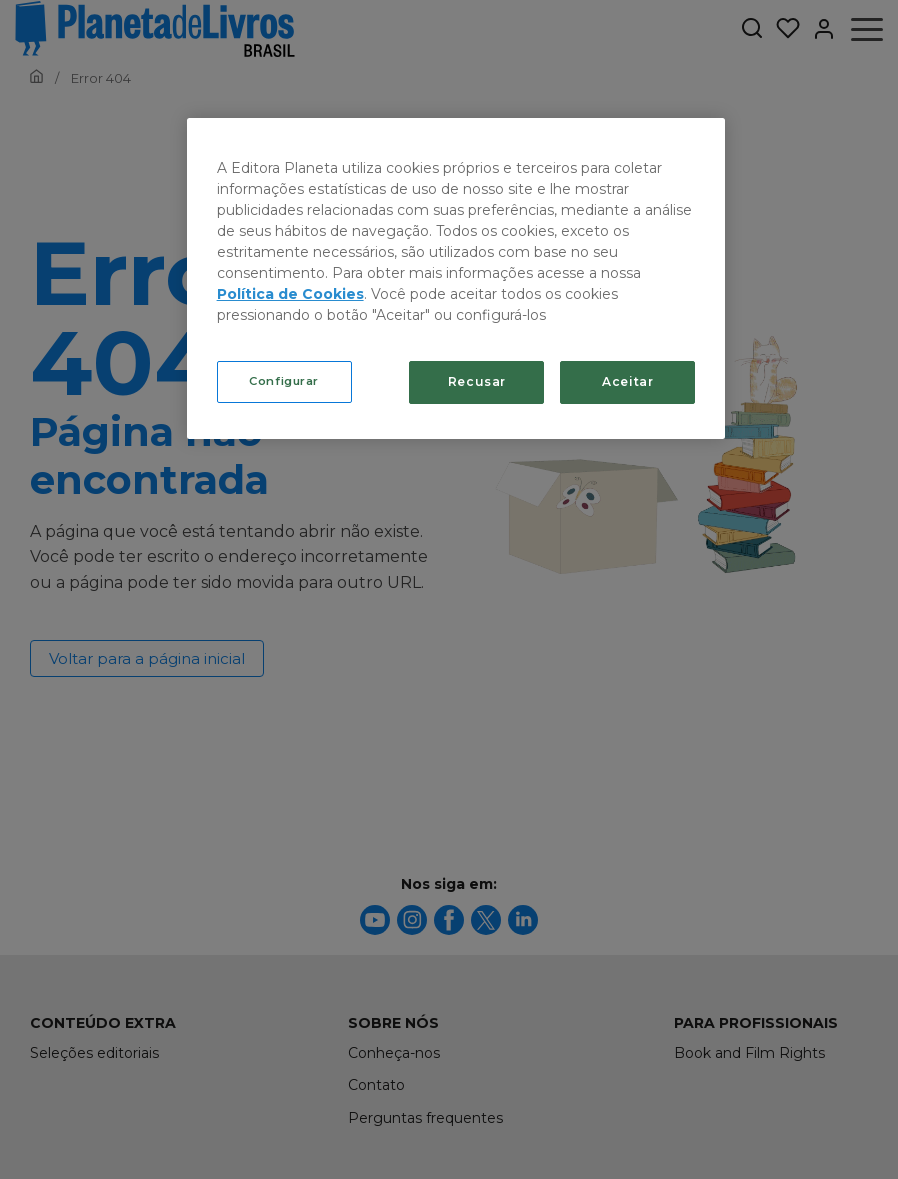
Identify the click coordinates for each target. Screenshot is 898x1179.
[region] (456, 278)
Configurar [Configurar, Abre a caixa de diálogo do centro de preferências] (284, 381)
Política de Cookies (290, 294)
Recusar (477, 381)
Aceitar (627, 381)
